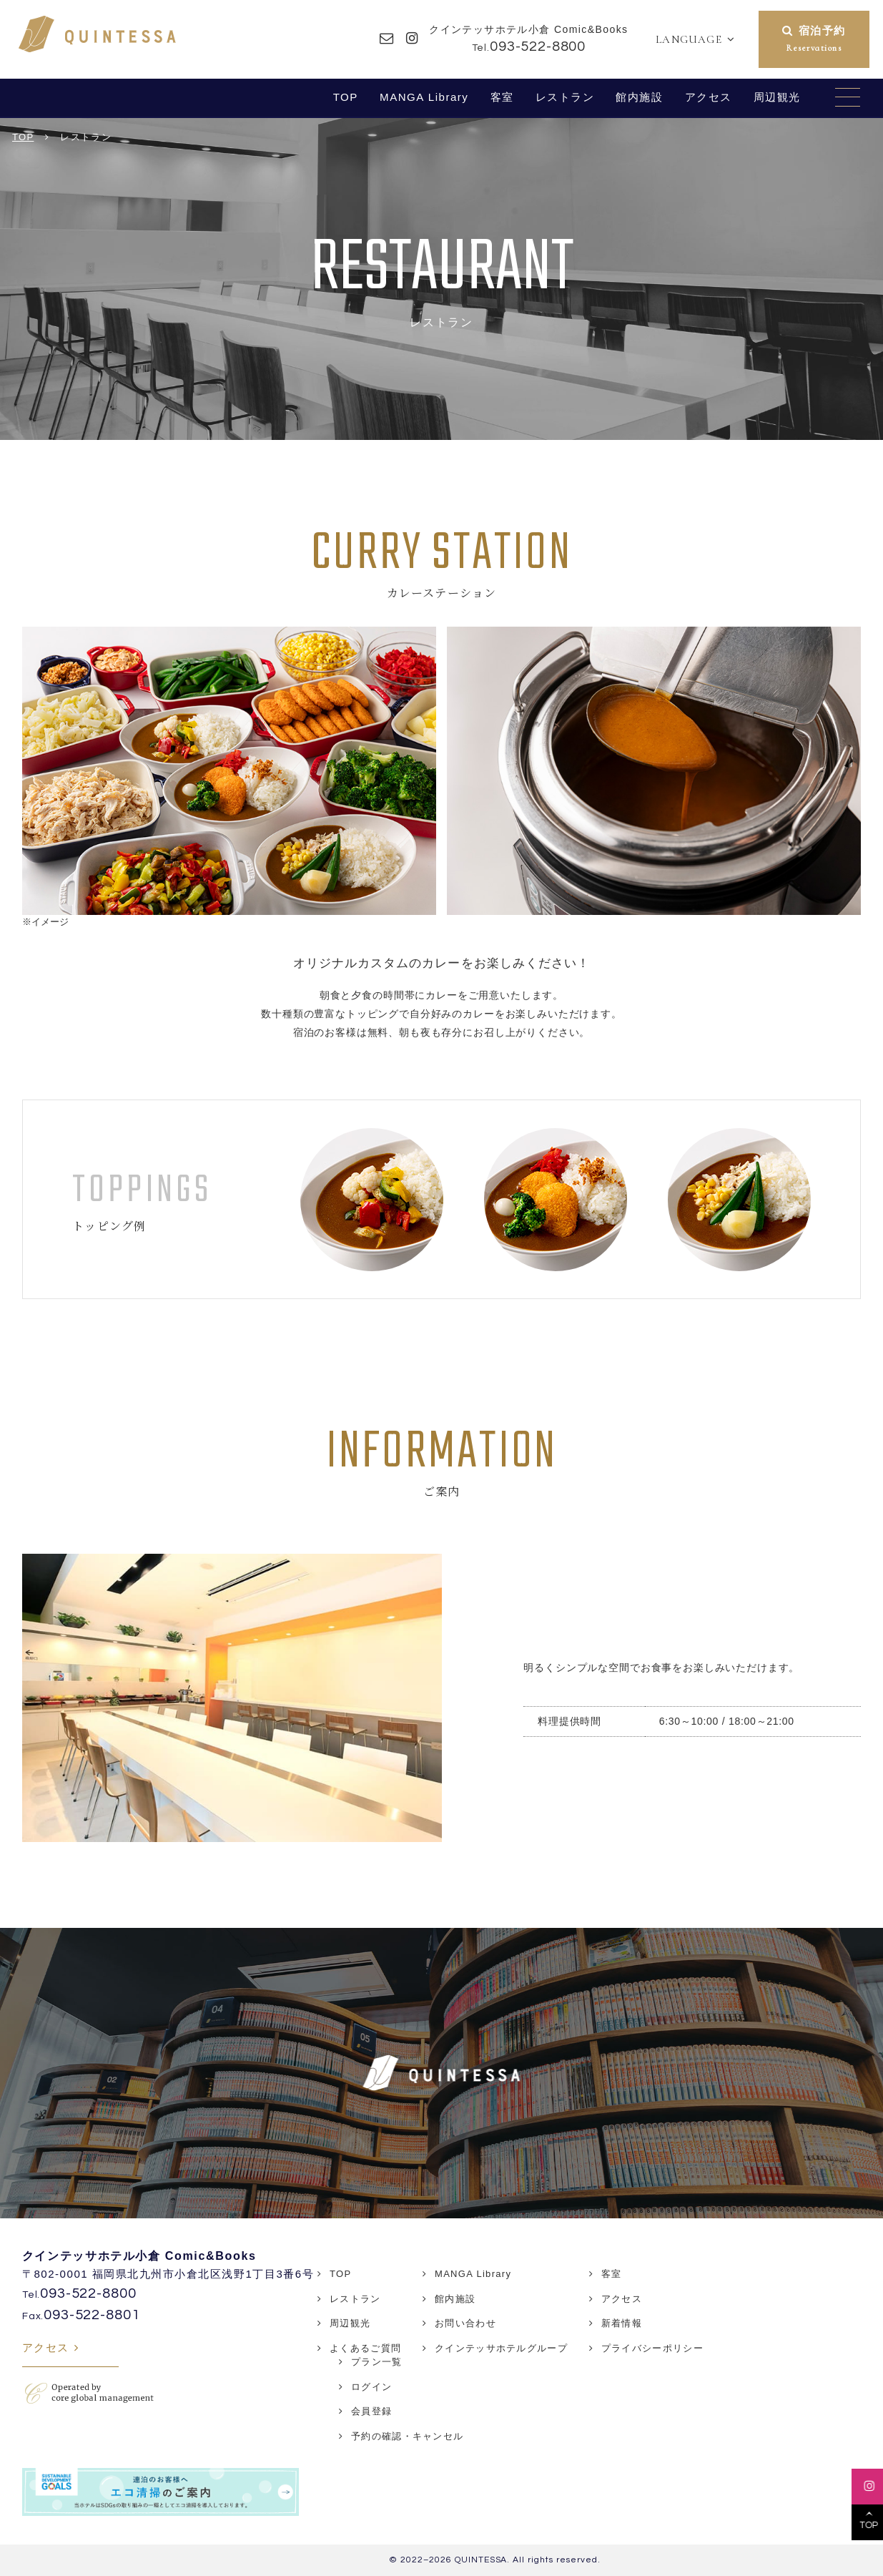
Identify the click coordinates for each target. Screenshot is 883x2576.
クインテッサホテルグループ (501, 2348)
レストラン (565, 97)
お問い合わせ (465, 2323)
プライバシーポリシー (652, 2348)
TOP (345, 97)
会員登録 (371, 2411)
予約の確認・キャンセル (407, 2436)
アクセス (708, 97)
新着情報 (621, 2323)
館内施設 (639, 97)
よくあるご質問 (365, 2348)
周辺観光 (777, 97)
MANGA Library (424, 97)
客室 (502, 97)
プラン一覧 (377, 2361)
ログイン (371, 2386)
